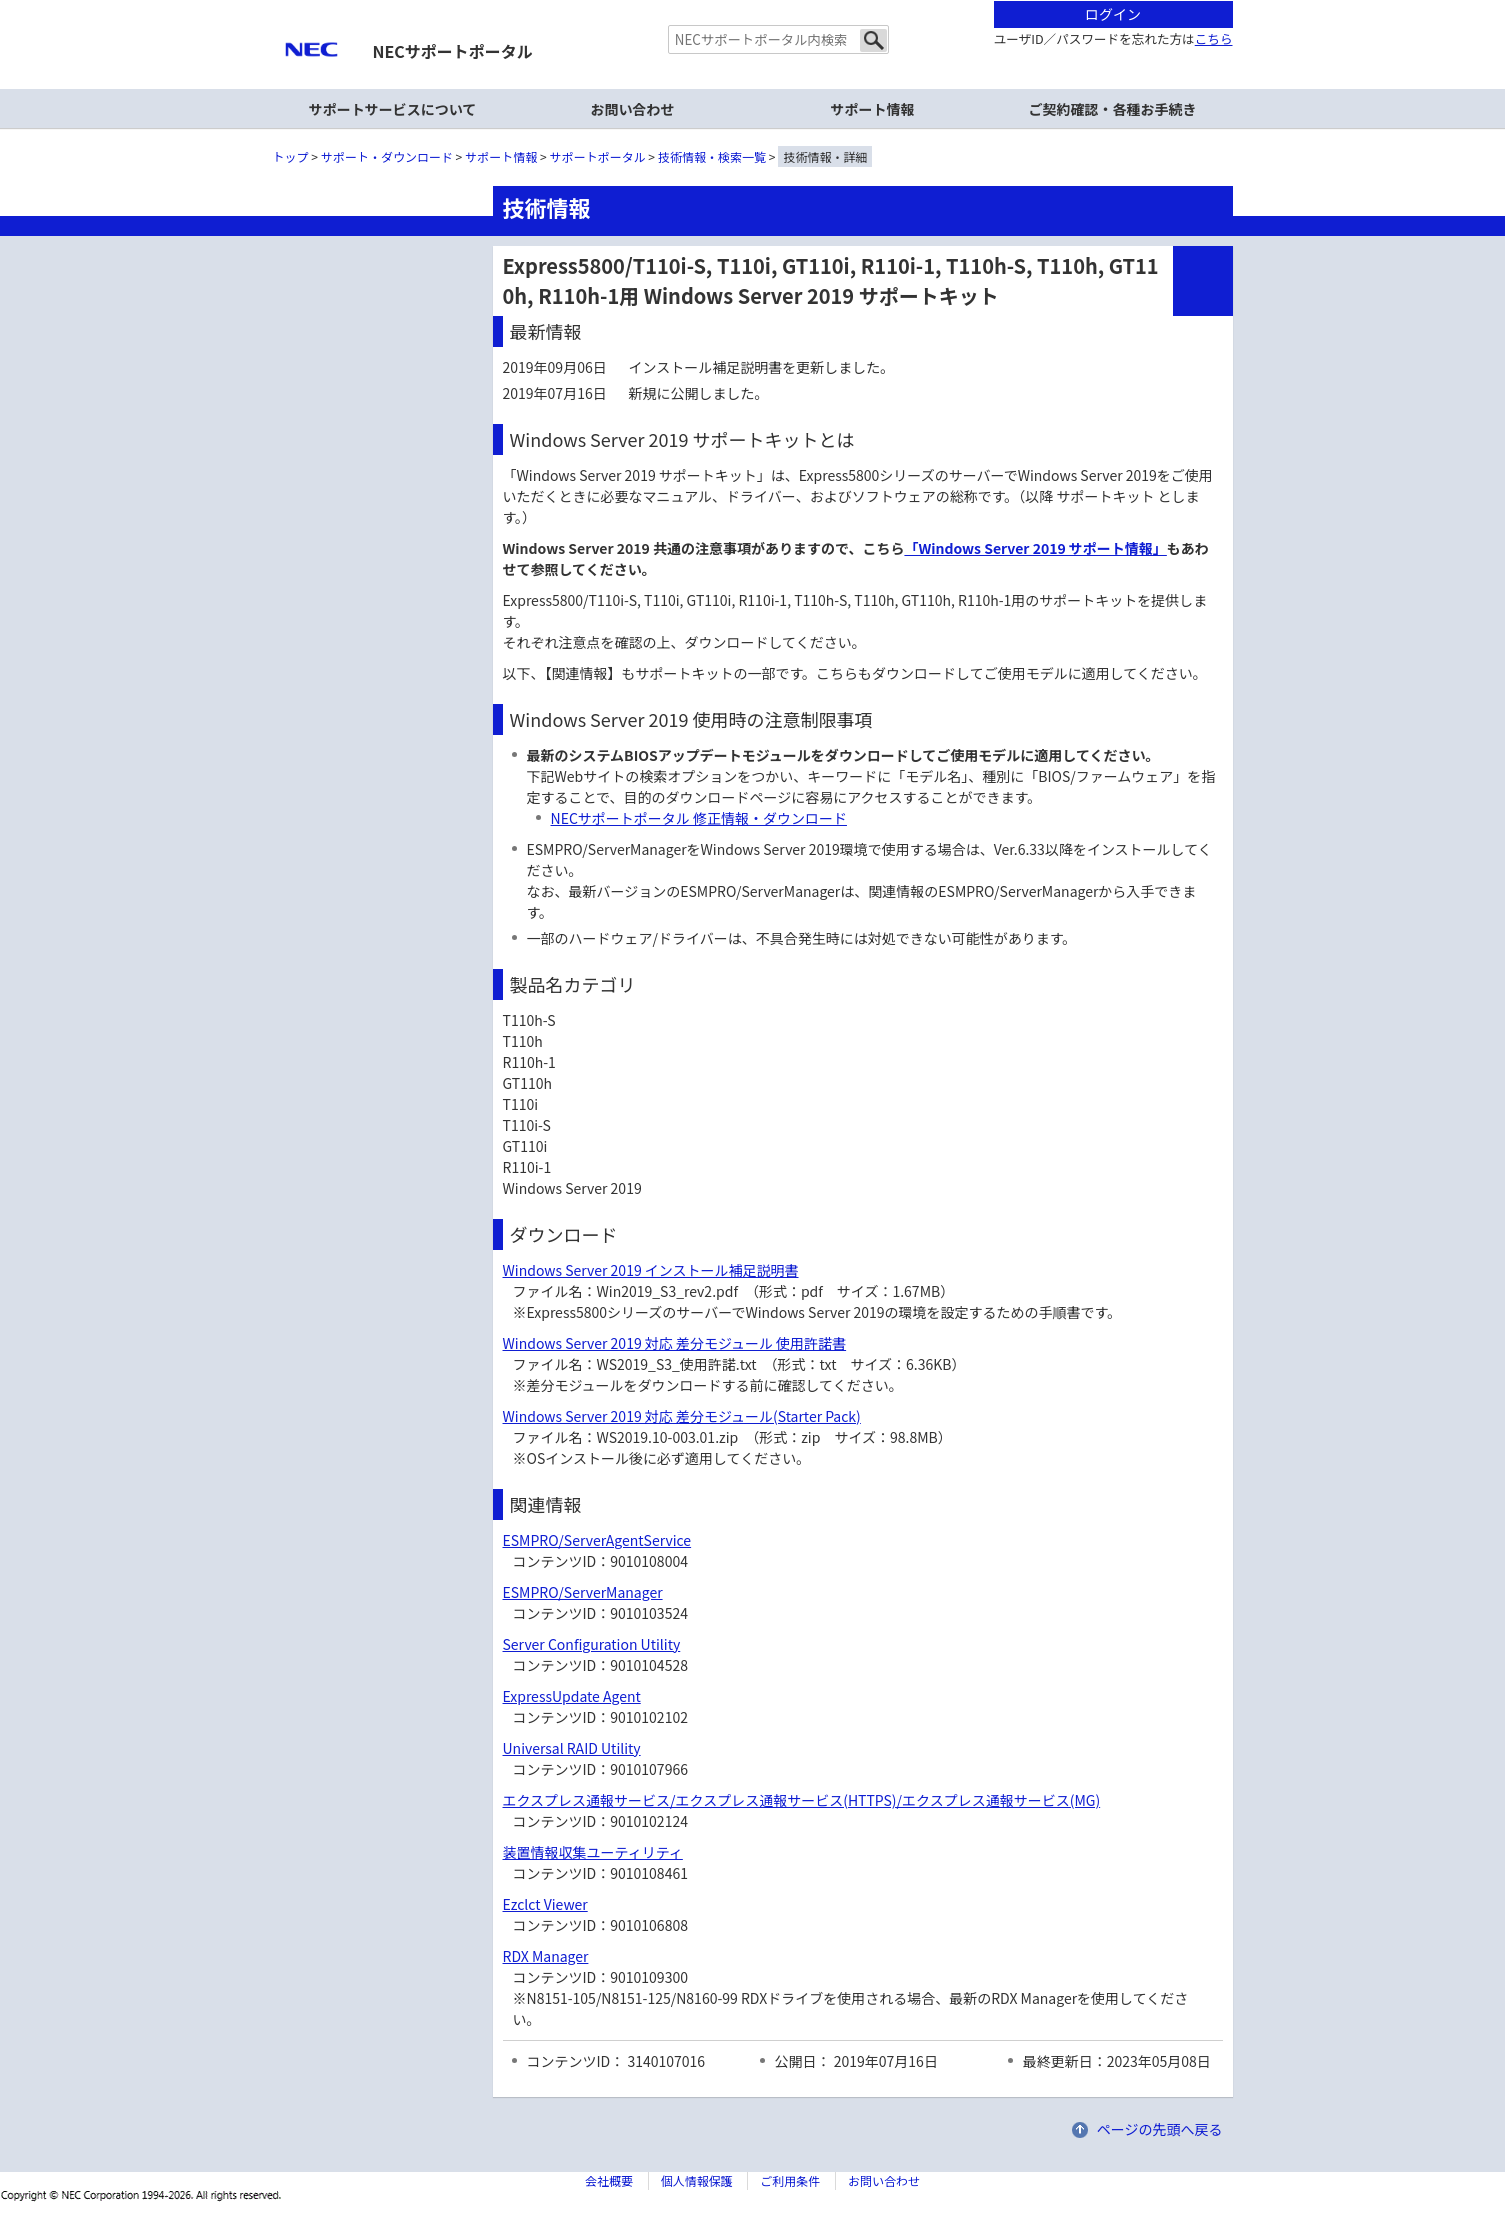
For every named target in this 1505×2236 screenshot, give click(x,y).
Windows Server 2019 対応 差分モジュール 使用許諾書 (675, 1343)
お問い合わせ (633, 109)
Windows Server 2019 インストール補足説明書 (651, 1270)
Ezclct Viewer (545, 1904)
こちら (1214, 38)
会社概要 (609, 2180)
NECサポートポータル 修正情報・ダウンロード (699, 818)
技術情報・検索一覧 (712, 156)
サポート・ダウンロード (387, 156)
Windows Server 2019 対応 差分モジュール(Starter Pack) (682, 1416)
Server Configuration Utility (592, 1644)
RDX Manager (546, 1956)
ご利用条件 (790, 2180)
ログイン (1113, 14)
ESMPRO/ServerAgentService (597, 1540)
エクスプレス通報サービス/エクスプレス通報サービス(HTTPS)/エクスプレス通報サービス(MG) (802, 1800)
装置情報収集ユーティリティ (593, 1852)
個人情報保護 (697, 2180)
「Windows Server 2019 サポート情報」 (1035, 548)
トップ (291, 156)
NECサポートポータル (453, 51)
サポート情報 (873, 109)
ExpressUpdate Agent (572, 1696)
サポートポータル (598, 156)
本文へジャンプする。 (753, 1)
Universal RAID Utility (572, 1748)
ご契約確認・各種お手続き (1113, 109)
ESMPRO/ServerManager (583, 1592)
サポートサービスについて (393, 109)
